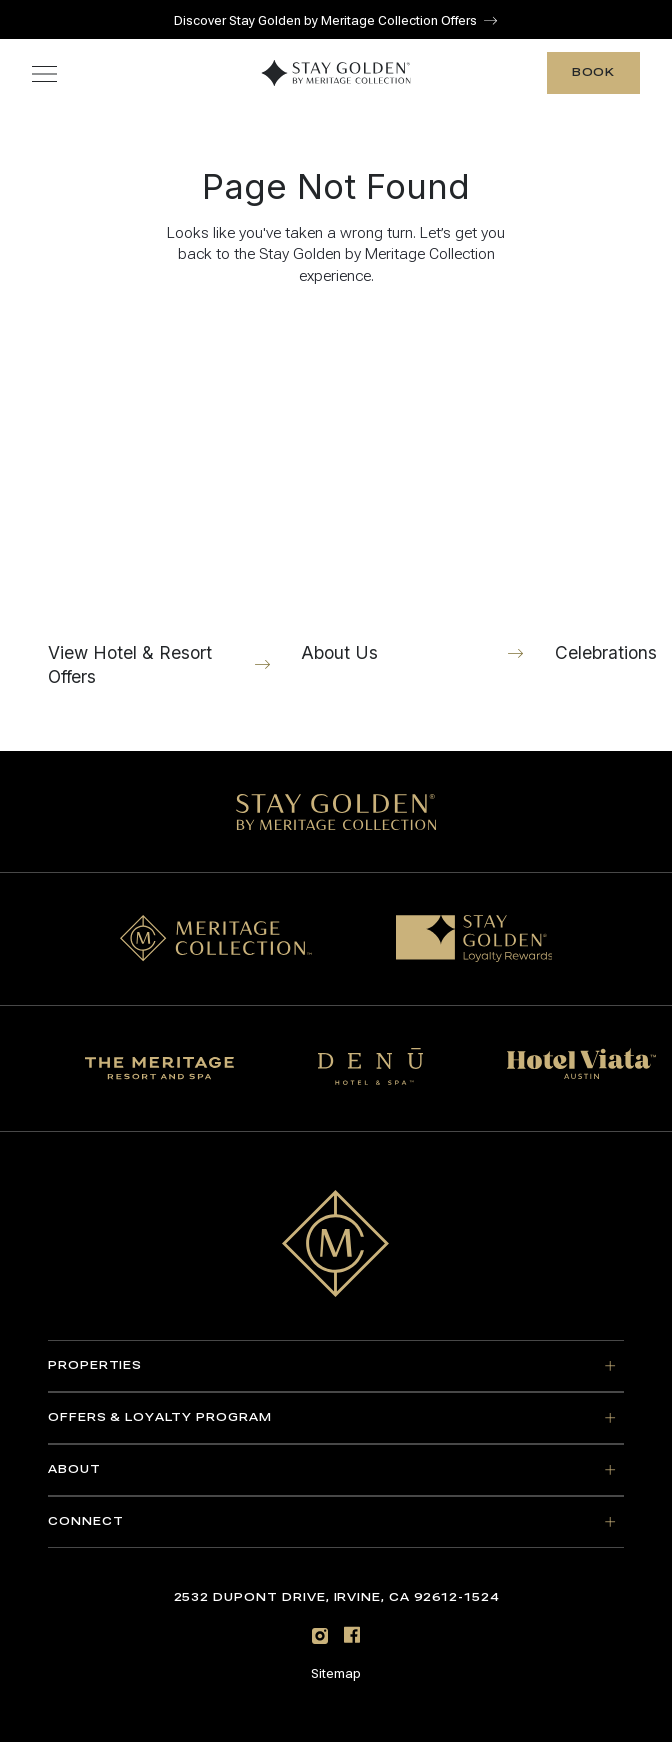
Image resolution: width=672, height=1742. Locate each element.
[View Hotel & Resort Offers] (159, 509)
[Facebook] (352, 1634)
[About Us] (412, 497)
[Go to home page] (336, 1243)
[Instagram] (320, 1635)
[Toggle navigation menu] (44, 73)
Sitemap (336, 1674)
